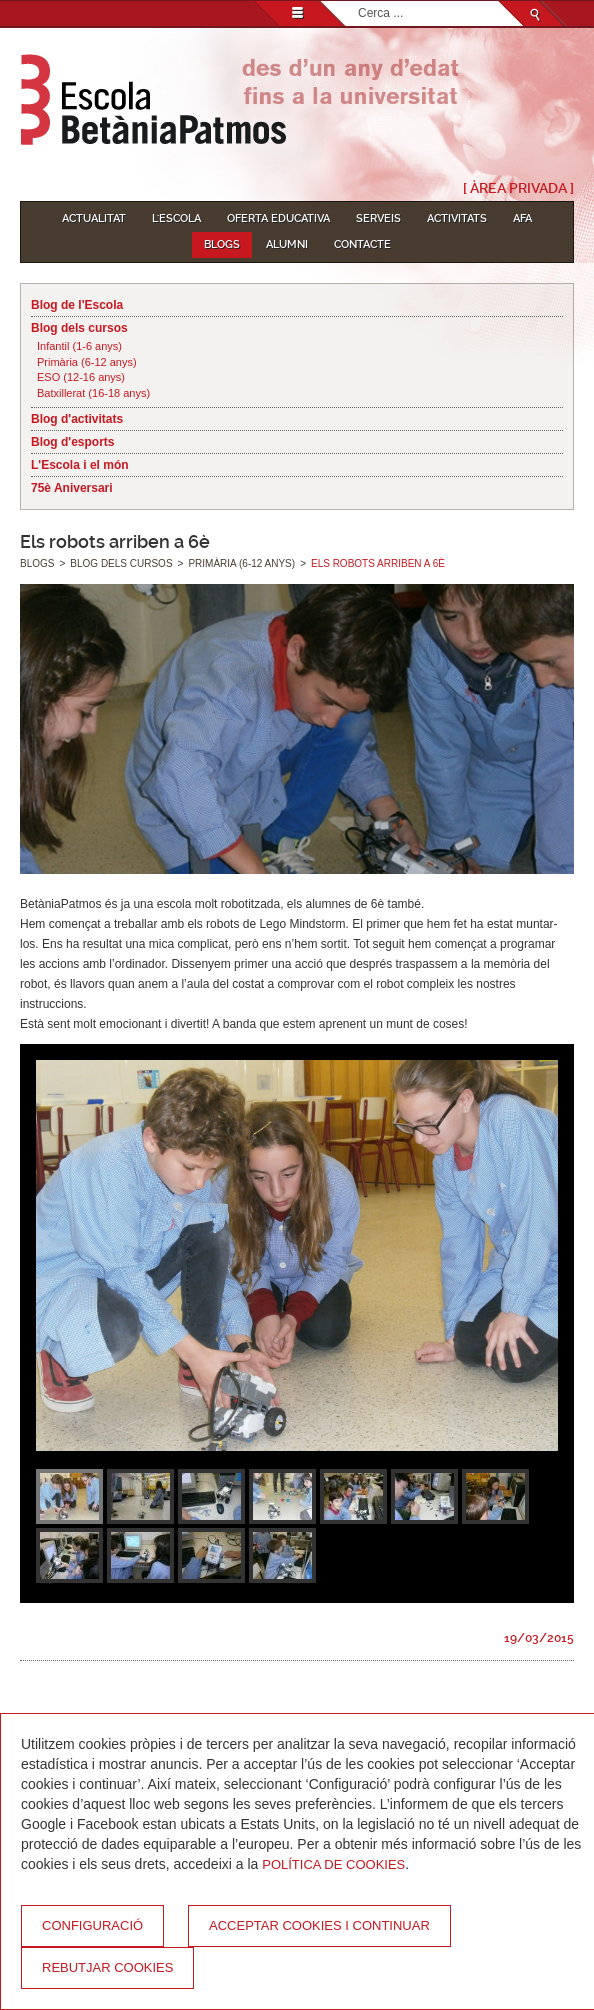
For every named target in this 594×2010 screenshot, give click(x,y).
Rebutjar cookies (107, 1967)
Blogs (222, 244)
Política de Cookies (333, 1864)
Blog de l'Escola (77, 305)
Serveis (378, 218)
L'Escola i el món (80, 465)
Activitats (457, 218)
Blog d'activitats (77, 419)
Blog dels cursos (79, 328)
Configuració (92, 1925)
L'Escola (176, 218)
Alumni (287, 244)
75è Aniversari (72, 488)
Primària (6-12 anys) (87, 362)
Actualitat (94, 218)
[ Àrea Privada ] (518, 188)
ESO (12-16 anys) (81, 377)
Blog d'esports (73, 442)
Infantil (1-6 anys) (79, 346)
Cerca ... (358, 1)
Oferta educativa (278, 218)
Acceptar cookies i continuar (319, 1925)
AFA (522, 218)
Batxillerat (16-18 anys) (93, 393)
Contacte (362, 244)
